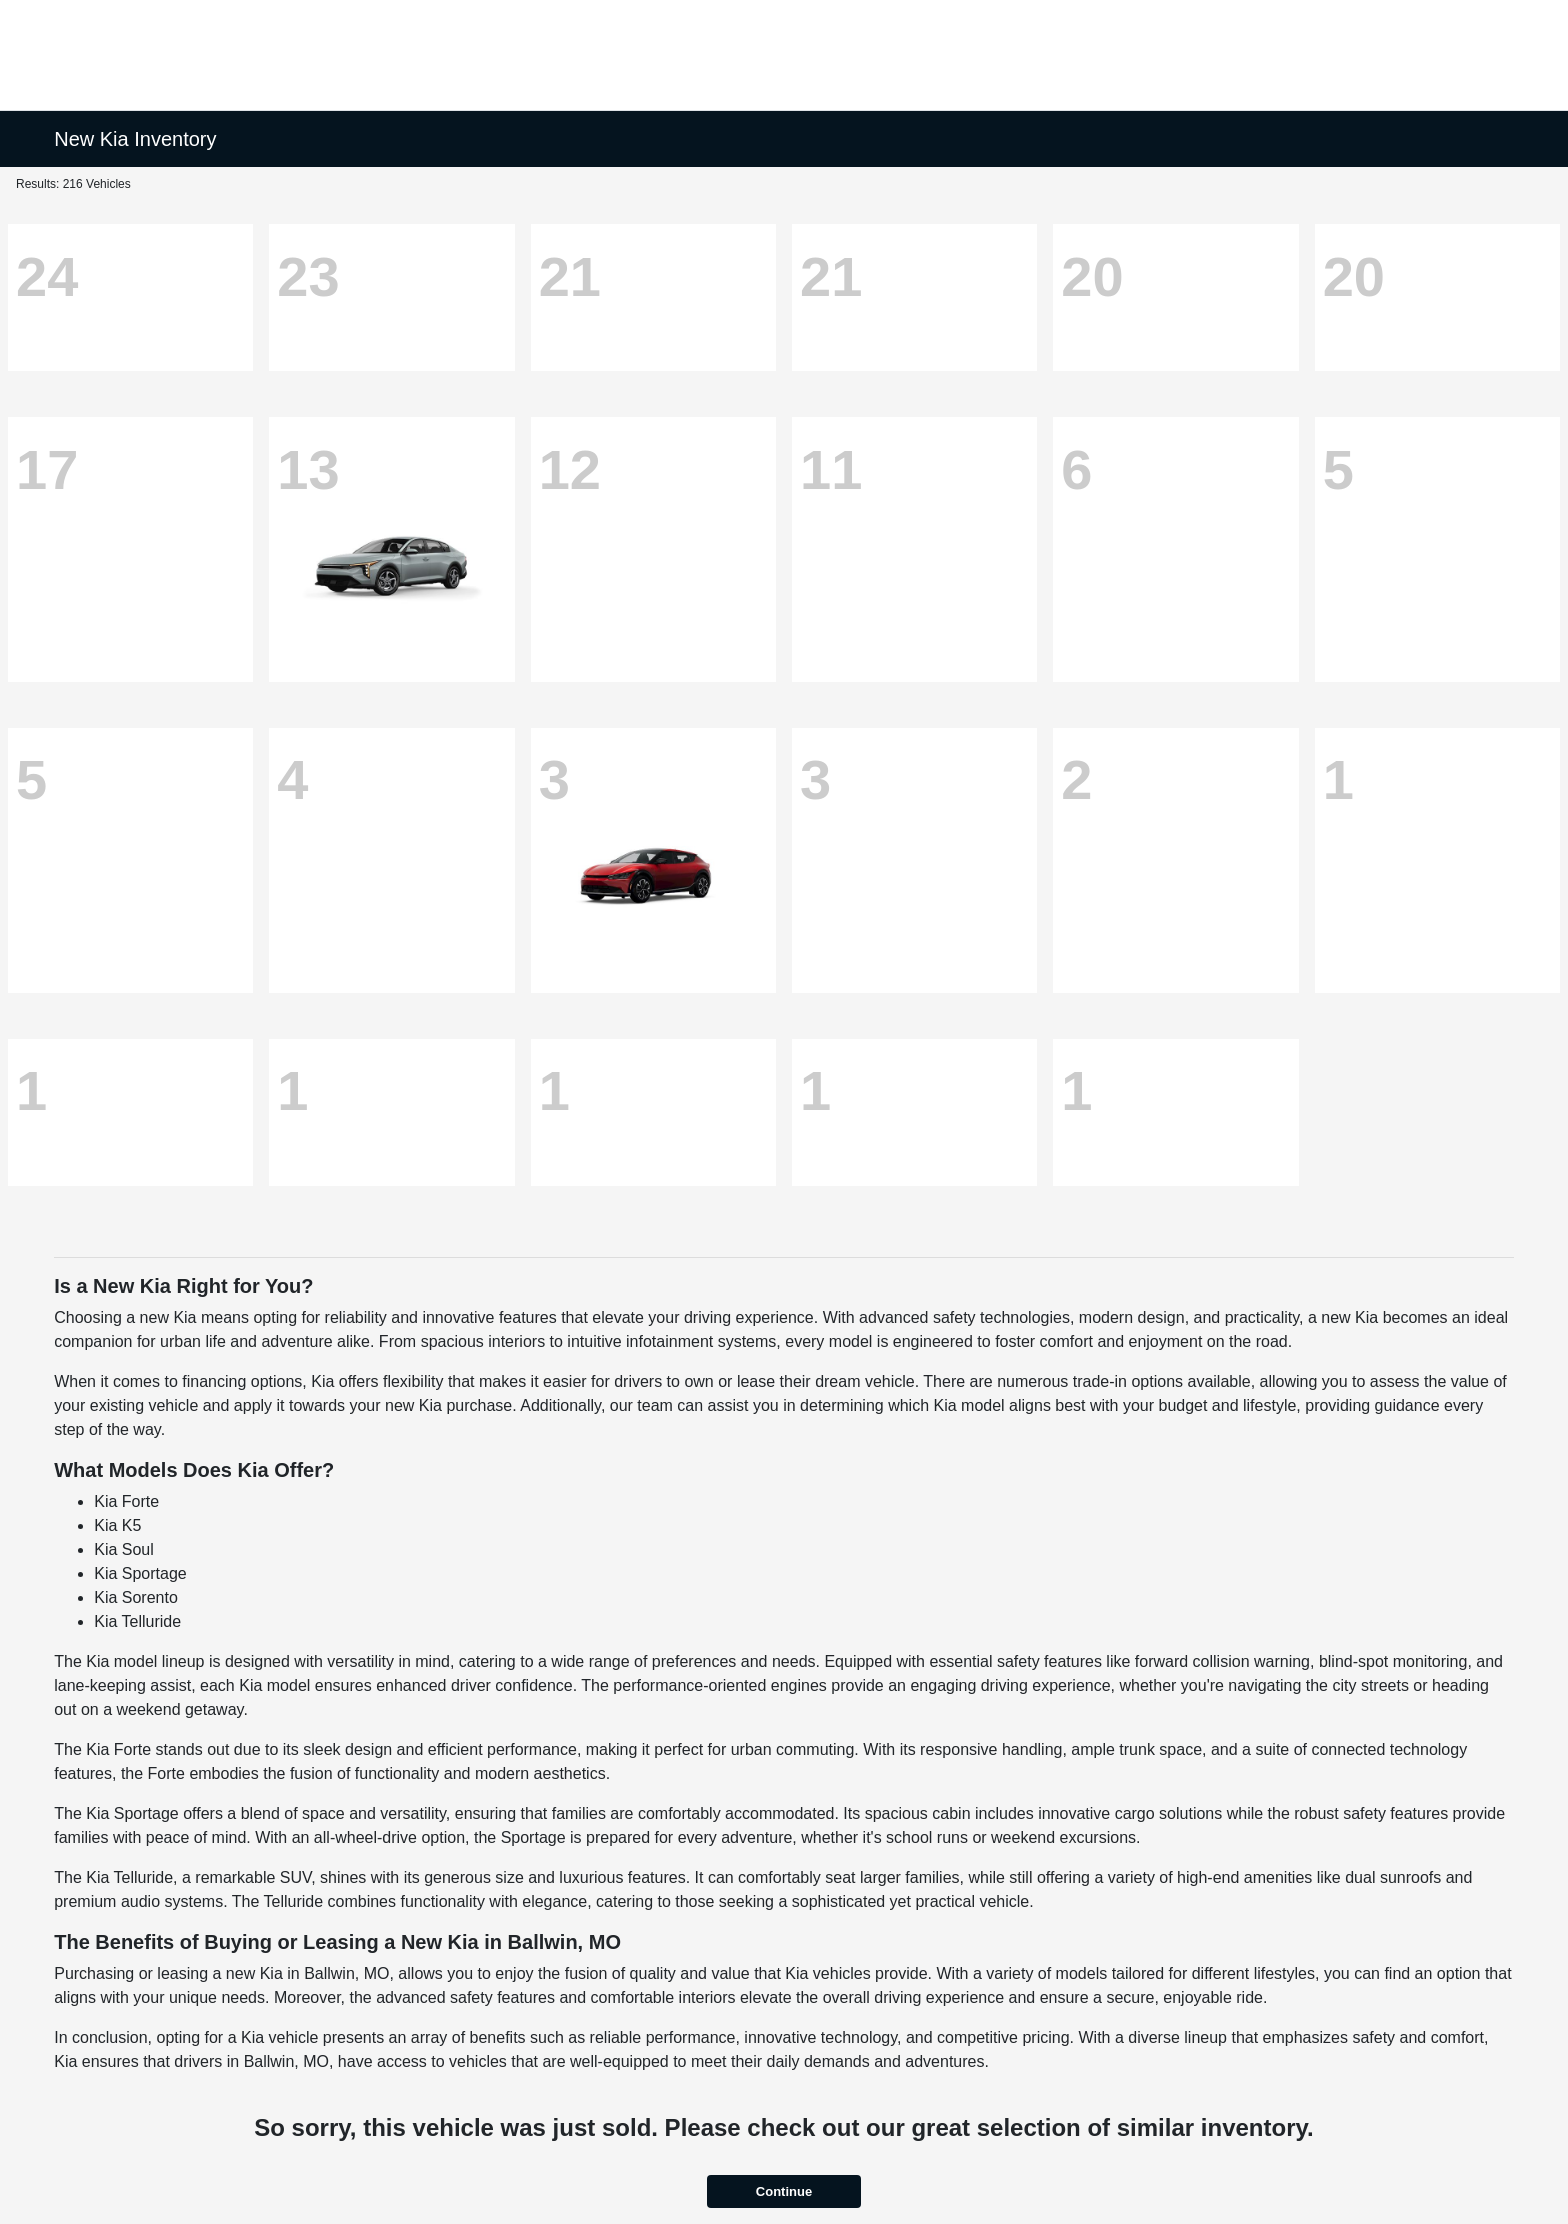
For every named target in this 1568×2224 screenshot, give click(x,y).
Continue (784, 2191)
